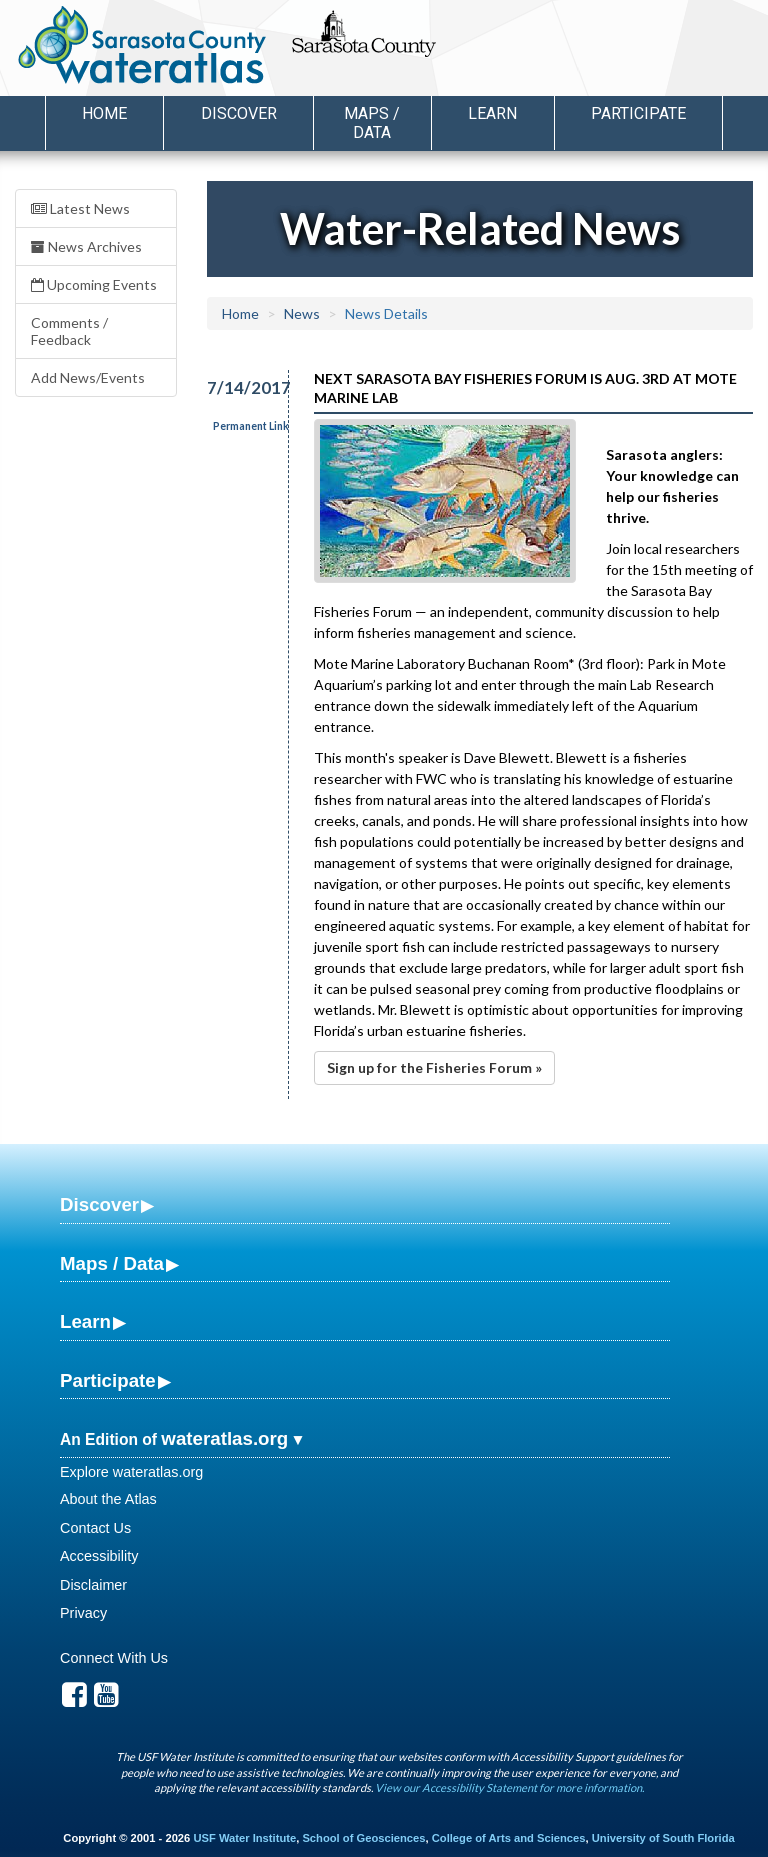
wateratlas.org (224, 1438)
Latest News (80, 208)
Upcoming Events (94, 284)
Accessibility (99, 1556)
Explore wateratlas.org (131, 1472)
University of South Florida (663, 1838)
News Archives (86, 246)
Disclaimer (93, 1585)
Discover (99, 1204)
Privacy (83, 1613)
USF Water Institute (244, 1838)
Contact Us (95, 1528)
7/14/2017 (236, 387)
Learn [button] (492, 113)
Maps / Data (112, 1263)
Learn (85, 1321)
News (302, 313)
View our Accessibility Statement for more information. (509, 1787)
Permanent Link (251, 426)
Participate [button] (638, 113)
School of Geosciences (363, 1838)
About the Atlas (108, 1499)
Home (104, 113)
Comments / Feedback (69, 331)
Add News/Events (88, 377)
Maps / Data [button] (372, 123)
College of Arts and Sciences (509, 1838)
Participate (108, 1380)
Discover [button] (239, 113)
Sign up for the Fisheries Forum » (434, 1067)
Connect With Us (114, 1658)
